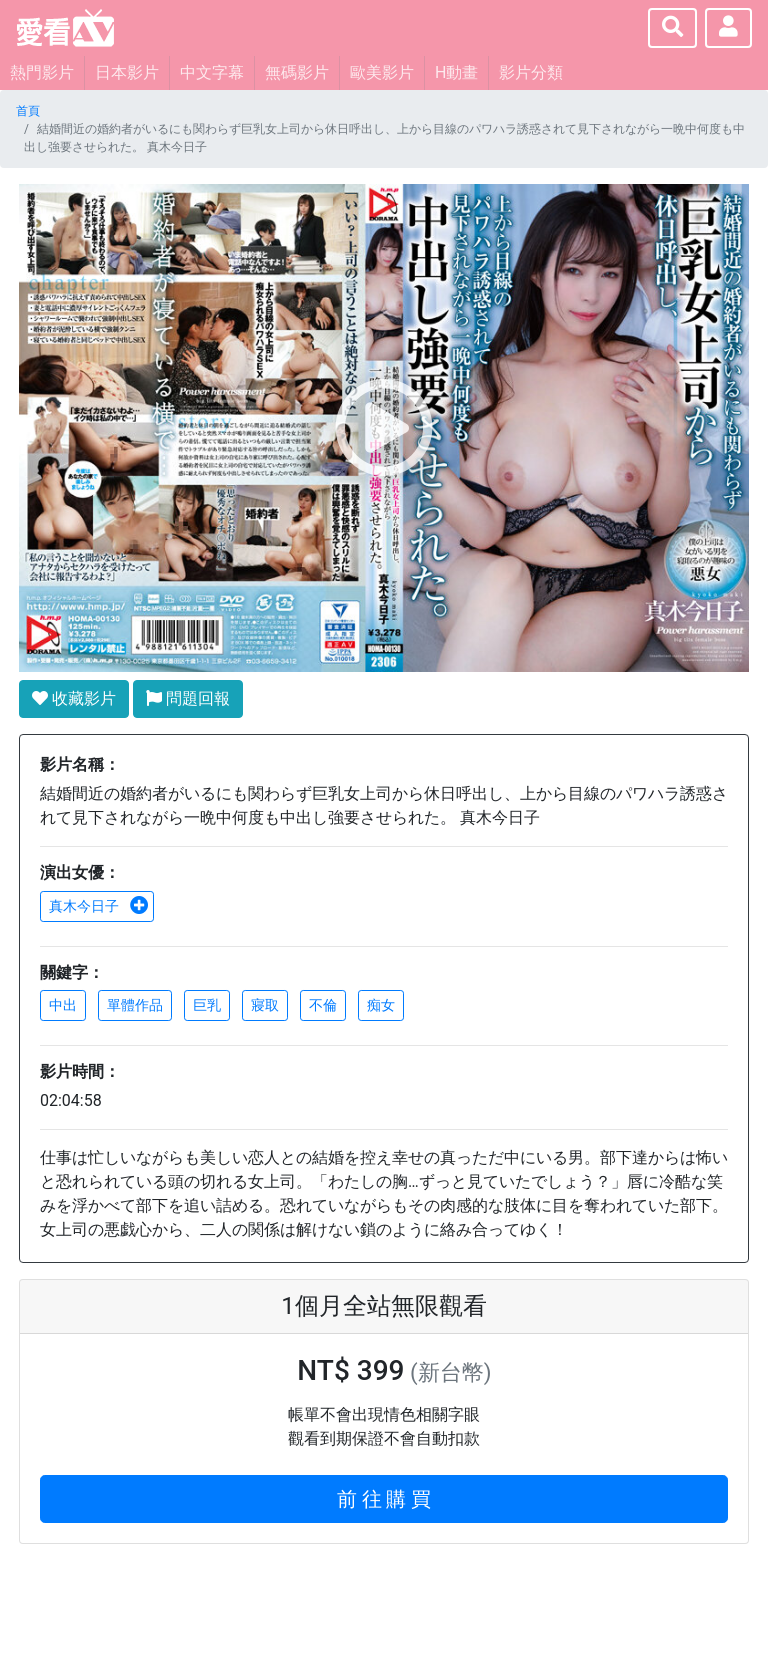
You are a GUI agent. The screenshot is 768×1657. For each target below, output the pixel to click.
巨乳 (207, 1005)
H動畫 (456, 72)
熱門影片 (42, 72)
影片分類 (531, 72)
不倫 (323, 1005)
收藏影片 (74, 698)
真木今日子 (99, 906)
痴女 (381, 1005)
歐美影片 (382, 72)
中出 (63, 1005)
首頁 (28, 111)
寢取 (265, 1005)
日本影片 (127, 72)
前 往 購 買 (384, 1499)
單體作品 (135, 1005)
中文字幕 (212, 72)
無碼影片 (297, 72)
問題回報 (188, 698)
